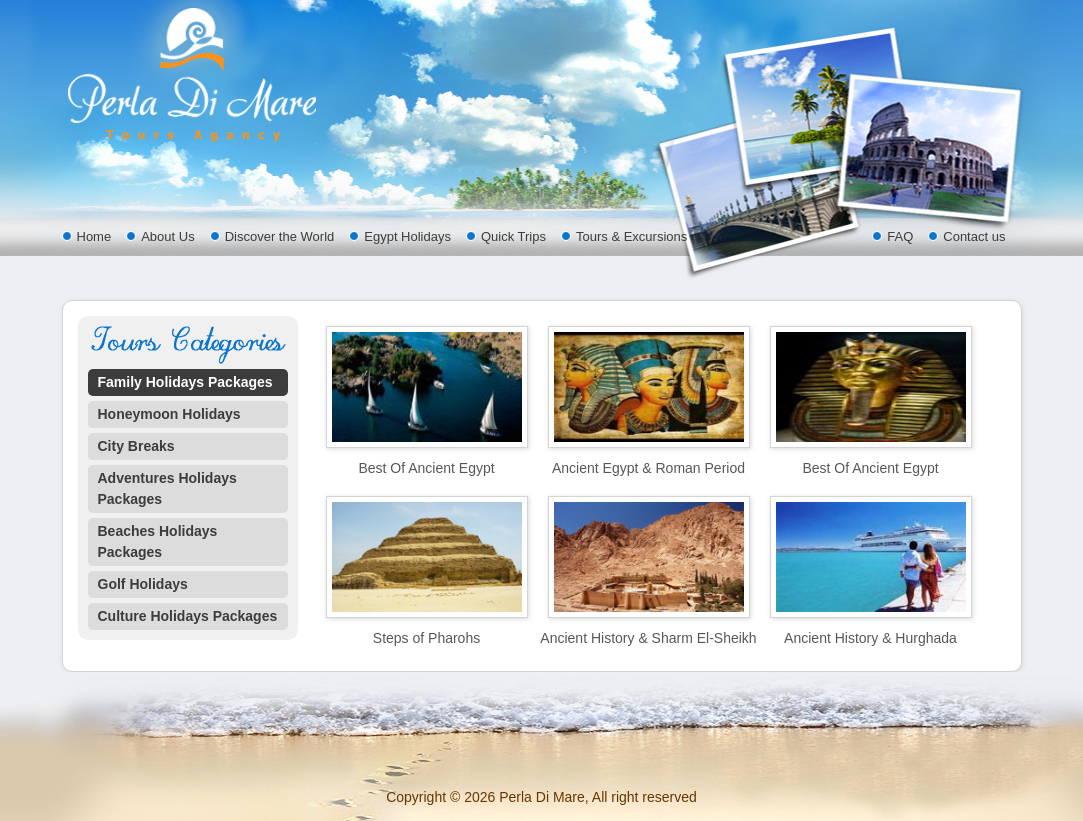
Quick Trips (513, 236)
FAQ (900, 236)
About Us (167, 236)
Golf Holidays (143, 584)
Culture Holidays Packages (188, 616)
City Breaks (136, 446)
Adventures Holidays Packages (167, 488)
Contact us (974, 236)
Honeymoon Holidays (169, 414)
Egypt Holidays (407, 236)
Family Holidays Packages (185, 382)
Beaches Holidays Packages (158, 541)
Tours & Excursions (631, 236)
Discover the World (280, 236)
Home (94, 236)
